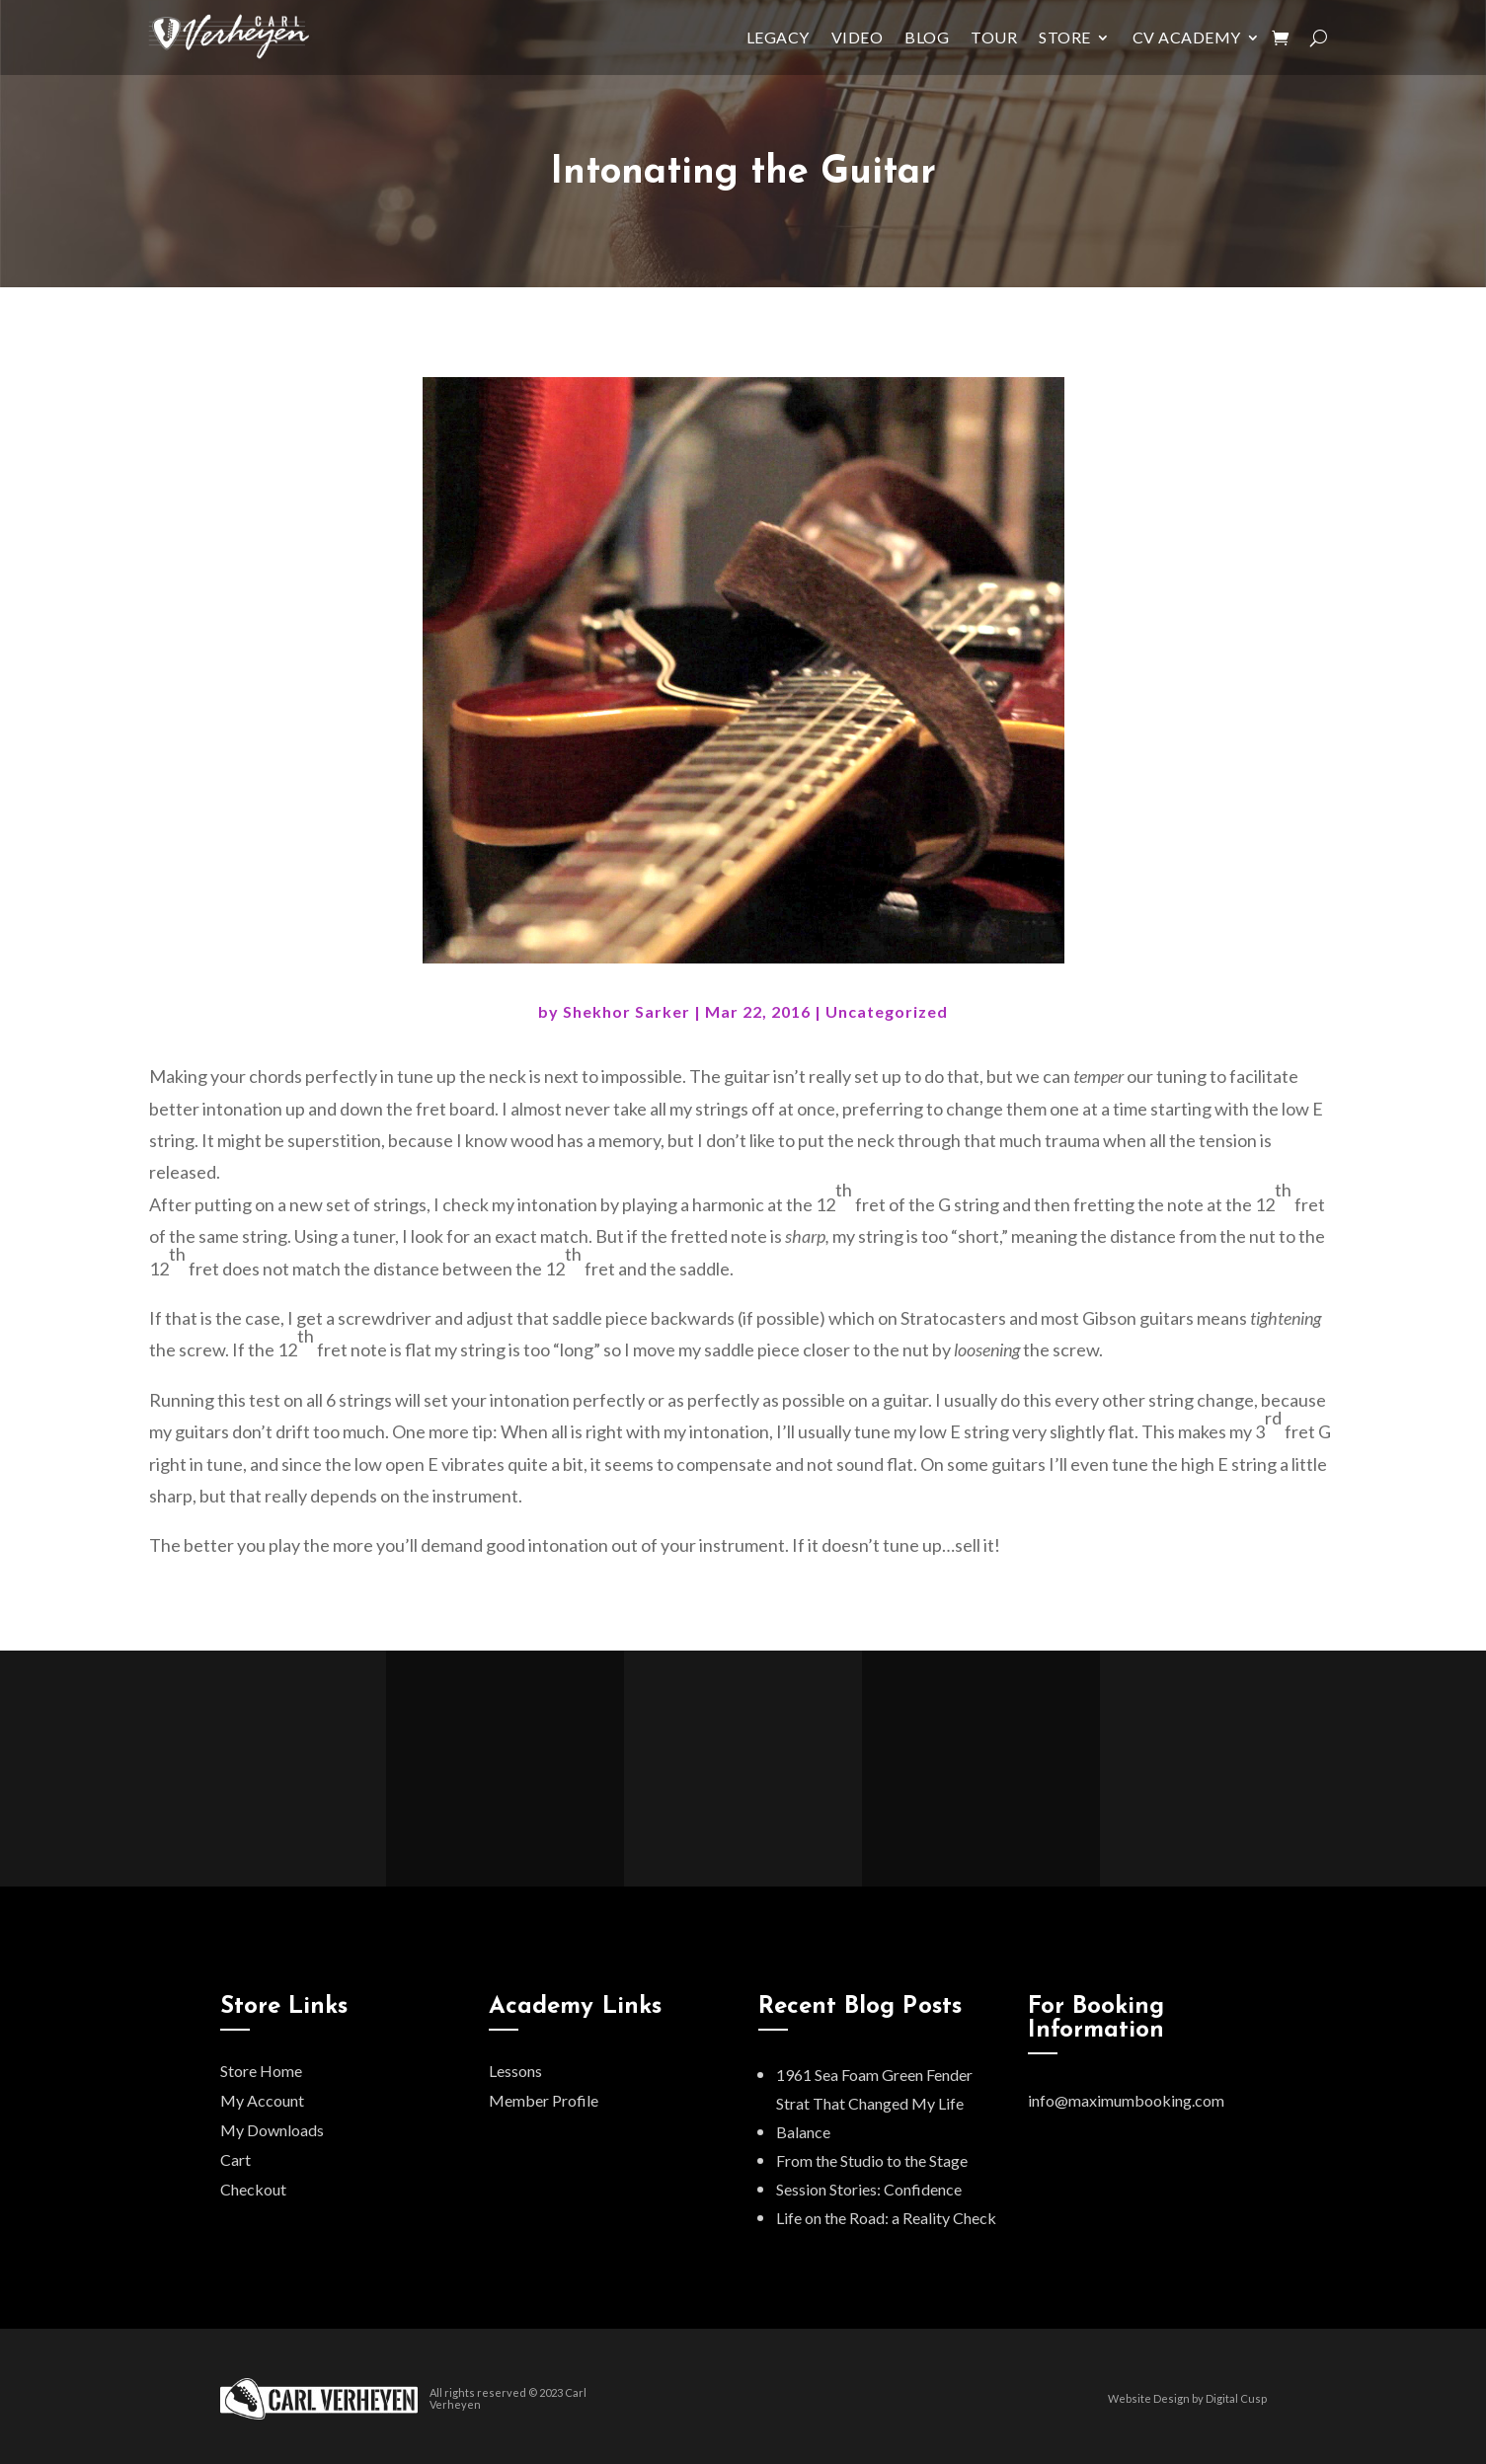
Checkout (253, 2189)
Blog (926, 37)
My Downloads (272, 2129)
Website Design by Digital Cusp (1187, 2398)
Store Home (261, 2070)
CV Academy (1187, 37)
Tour (994, 37)
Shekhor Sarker (626, 1011)
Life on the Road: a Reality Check (886, 2217)
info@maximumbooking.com (1126, 2100)
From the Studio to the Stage (872, 2160)
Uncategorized (886, 1011)
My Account (262, 2100)
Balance (803, 2131)
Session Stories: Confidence (869, 2189)
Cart (235, 2159)
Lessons (515, 2070)
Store (1065, 37)
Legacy (778, 37)
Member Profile (543, 2100)
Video (857, 37)
